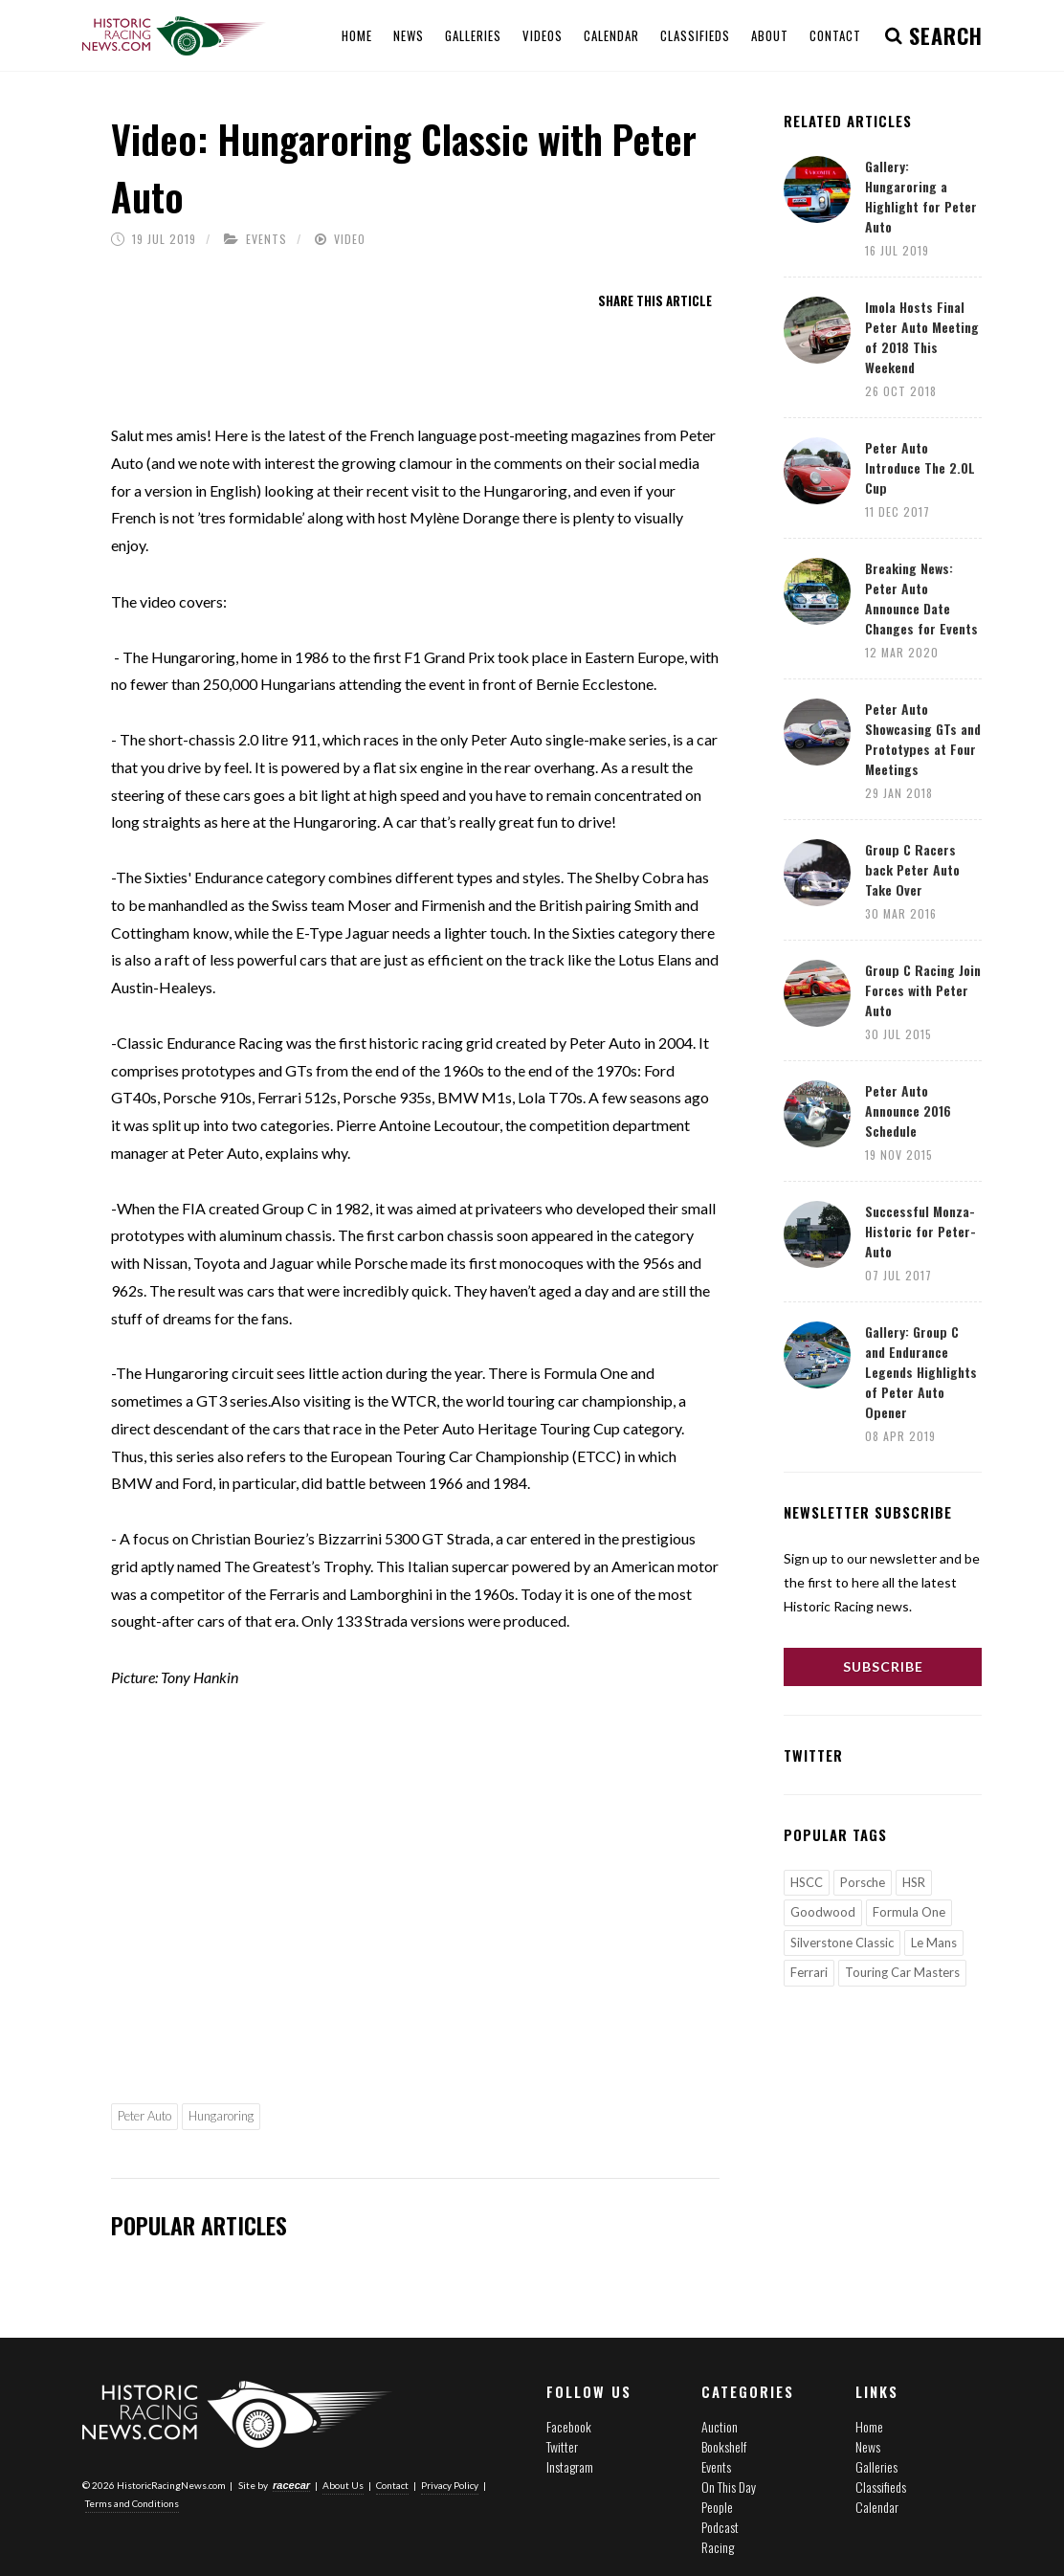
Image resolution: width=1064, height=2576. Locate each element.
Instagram (569, 2466)
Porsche (862, 1882)
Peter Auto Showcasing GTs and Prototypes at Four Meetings (923, 739)
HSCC (806, 1882)
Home (869, 2426)
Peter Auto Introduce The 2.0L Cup (920, 467)
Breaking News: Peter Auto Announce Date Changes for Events (921, 598)
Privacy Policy (449, 2485)
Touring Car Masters (902, 1972)
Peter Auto (144, 2115)
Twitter (562, 2446)
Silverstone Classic (842, 1942)
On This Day (728, 2486)
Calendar (876, 2507)
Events (266, 239)
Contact (392, 2485)
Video (350, 239)
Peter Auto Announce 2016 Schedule (908, 1110)
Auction (719, 2426)
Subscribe (883, 1666)
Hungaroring (221, 2115)
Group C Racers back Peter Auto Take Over (912, 869)
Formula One (909, 1912)
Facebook (568, 2426)
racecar (291, 2485)
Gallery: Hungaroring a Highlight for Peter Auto (921, 196)
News (867, 2446)
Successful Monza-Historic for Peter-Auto (920, 1231)
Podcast (720, 2527)
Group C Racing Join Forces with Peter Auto (923, 990)
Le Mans (934, 1942)
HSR (913, 1882)
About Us (343, 2485)
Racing (717, 2547)
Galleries (876, 2466)
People (717, 2507)
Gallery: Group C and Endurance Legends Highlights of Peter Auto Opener (921, 1371)
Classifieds (880, 2486)
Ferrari (809, 1972)
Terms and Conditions (132, 2503)
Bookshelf (723, 2446)
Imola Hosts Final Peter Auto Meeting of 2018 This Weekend (922, 337)
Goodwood (822, 1912)
